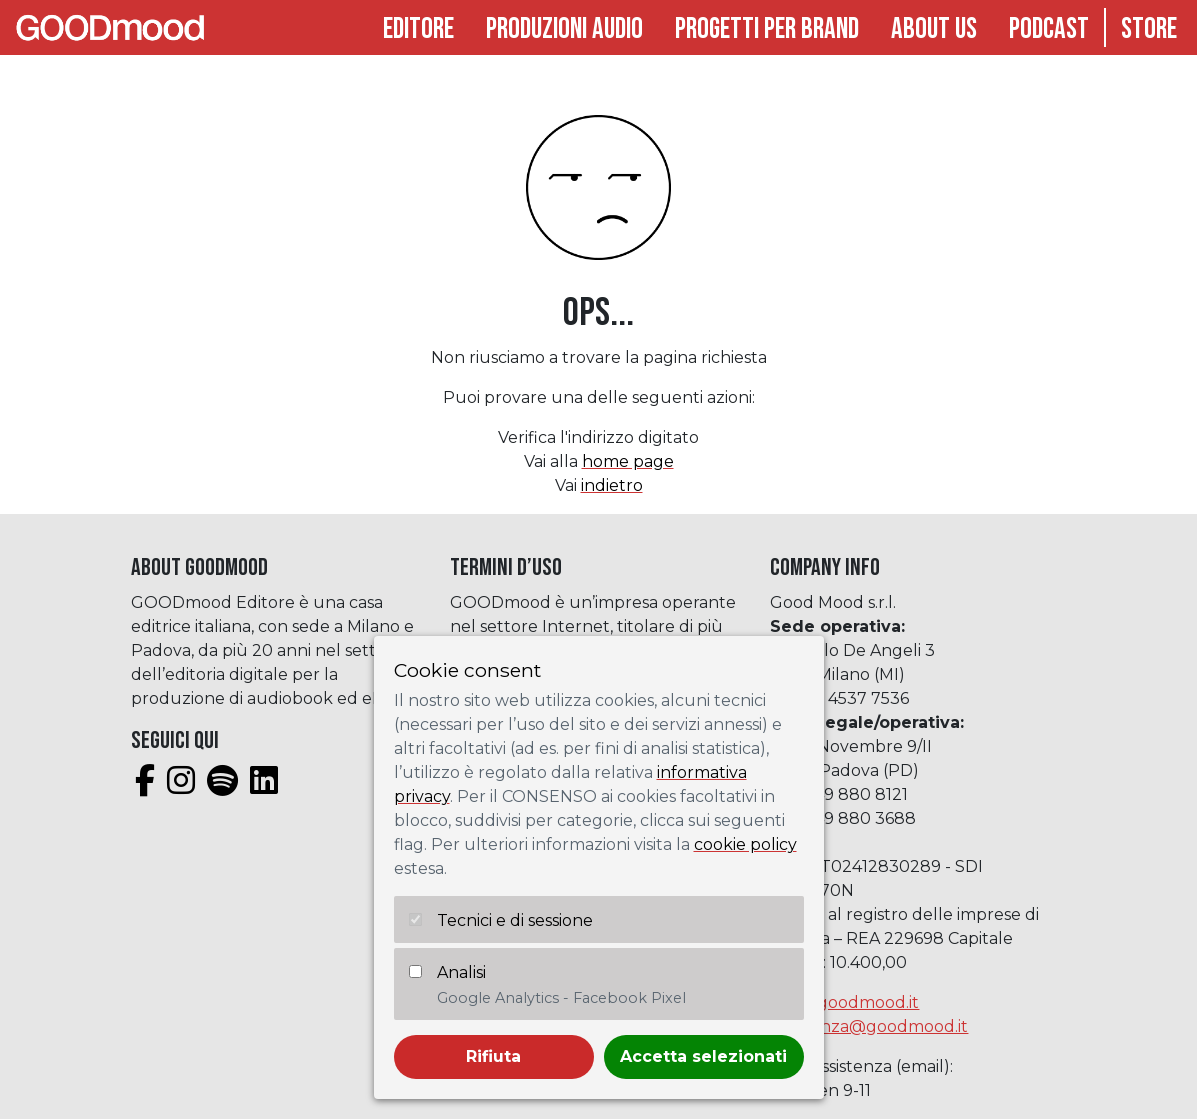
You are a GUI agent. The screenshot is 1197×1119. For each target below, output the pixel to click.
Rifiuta (493, 1056)
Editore (418, 29)
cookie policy (745, 844)
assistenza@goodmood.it (869, 1026)
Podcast (1049, 29)
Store (1149, 29)
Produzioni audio (564, 29)
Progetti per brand (767, 29)
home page (628, 461)
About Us (934, 29)
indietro (612, 485)
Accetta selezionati (703, 1056)
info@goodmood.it (844, 1002)
